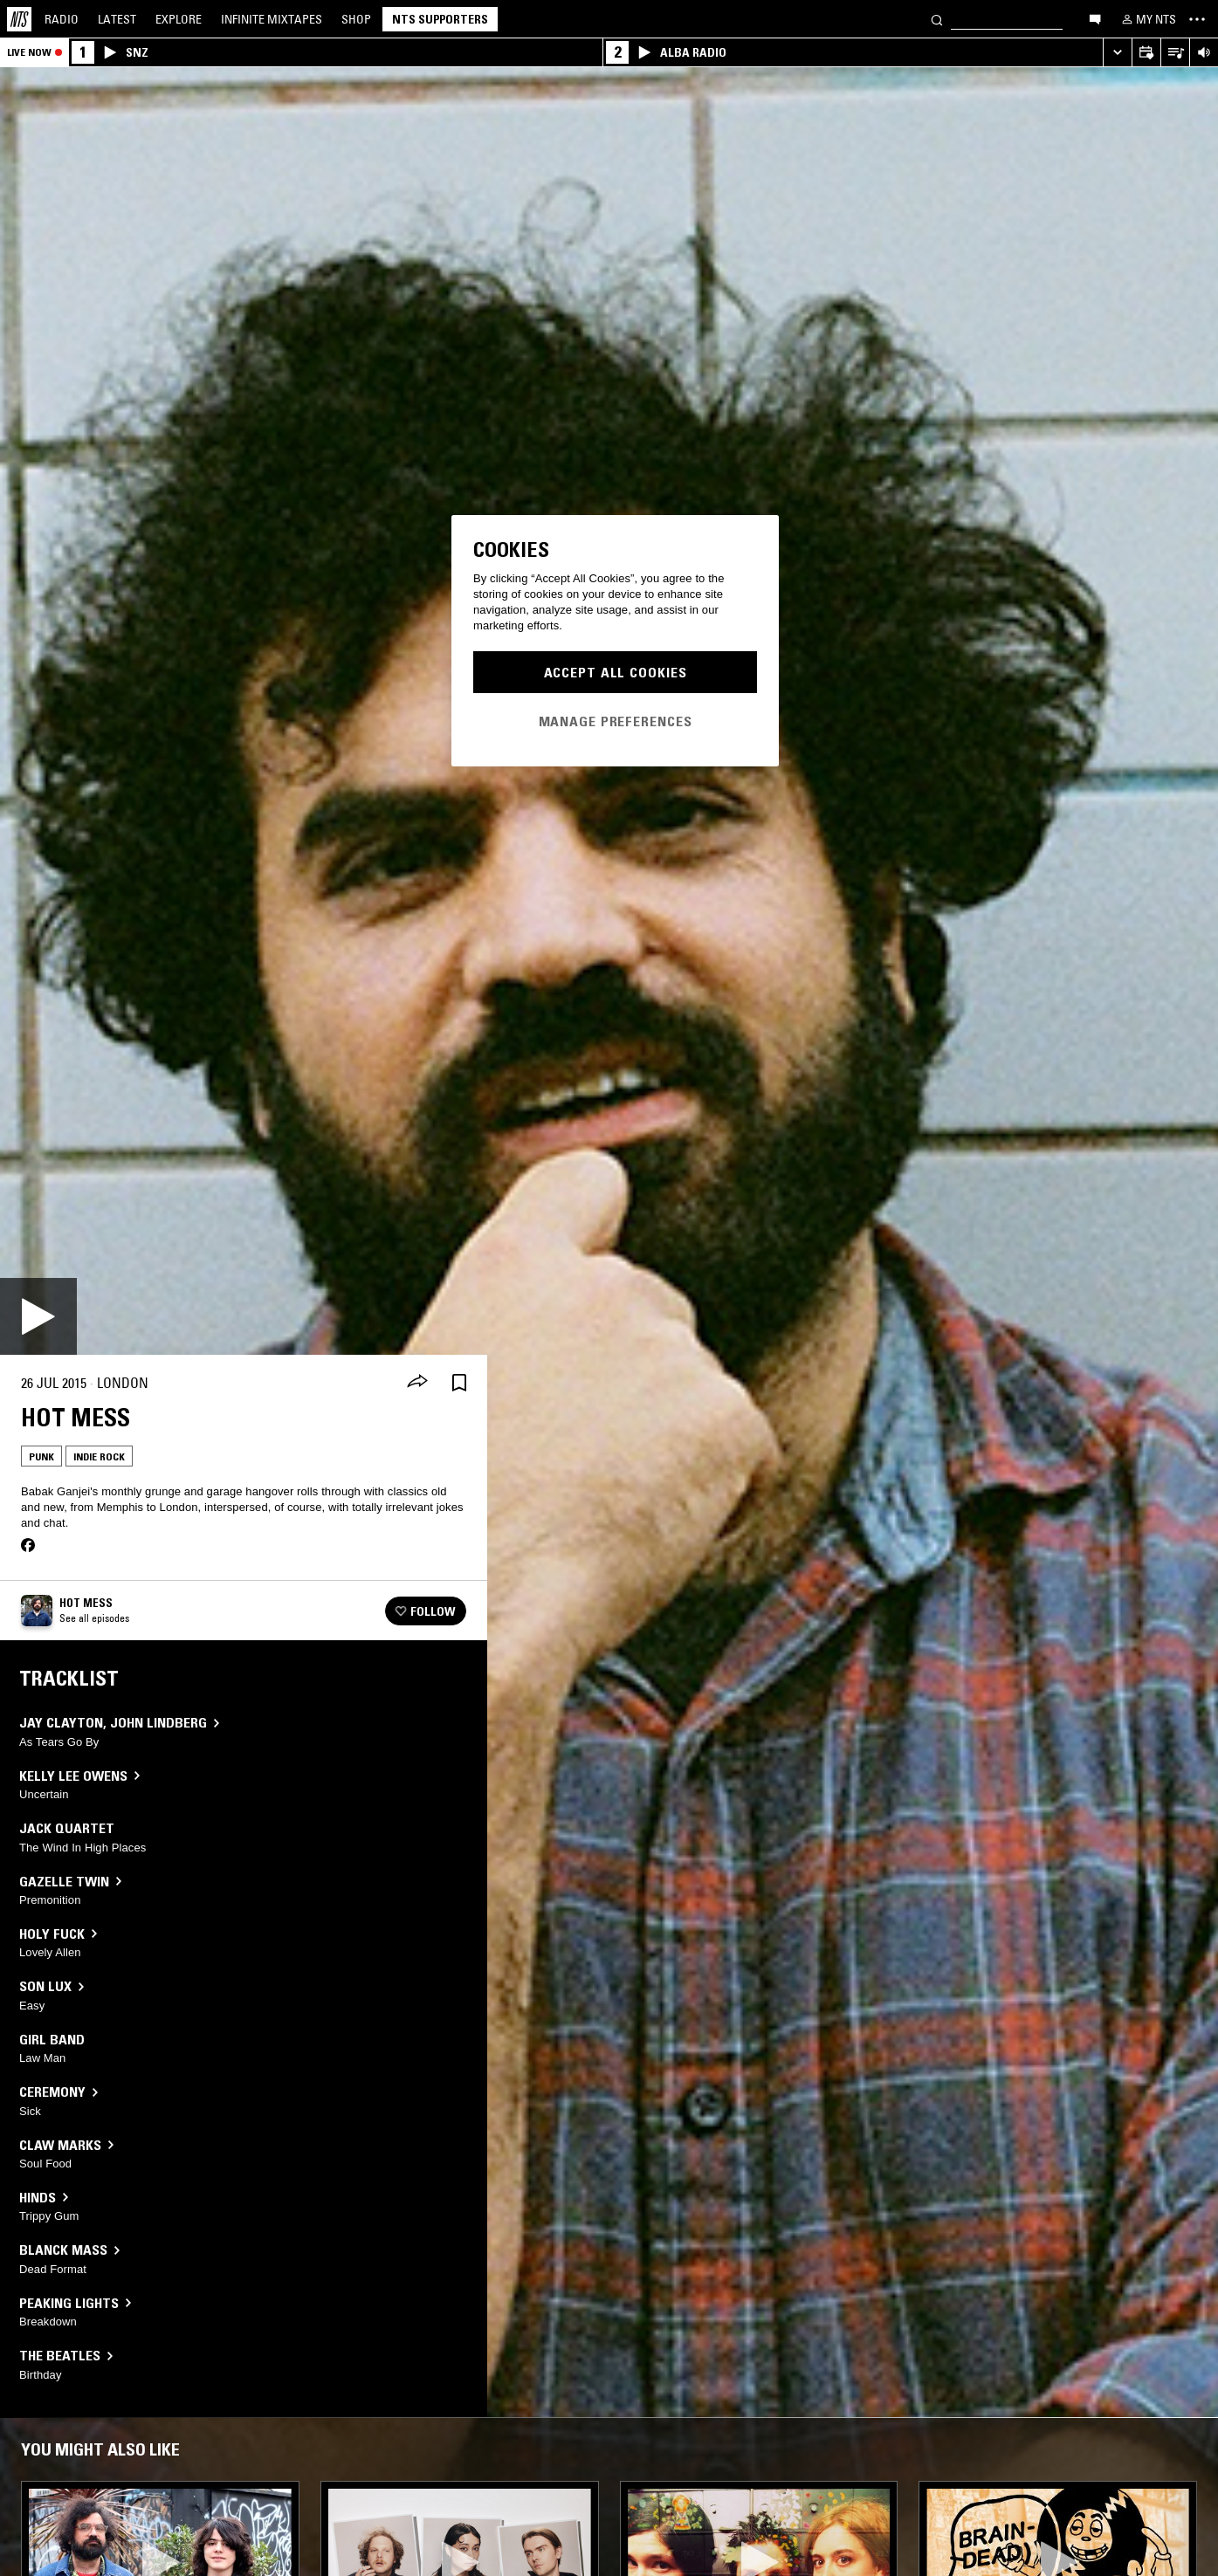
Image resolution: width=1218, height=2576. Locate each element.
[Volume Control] (1203, 52)
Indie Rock (99, 1456)
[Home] (19, 19)
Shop (356, 19)
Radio (62, 19)
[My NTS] (1147, 19)
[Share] (417, 1383)
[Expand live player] (1117, 52)
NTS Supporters (440, 19)
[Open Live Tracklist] (1174, 52)
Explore (178, 19)
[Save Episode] (459, 1383)
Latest (117, 19)
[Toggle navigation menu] (1197, 19)
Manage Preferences (615, 721)
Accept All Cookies (615, 672)
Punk (41, 1456)
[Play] (38, 1316)
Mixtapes (271, 19)
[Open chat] (1095, 18)
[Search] (937, 19)
